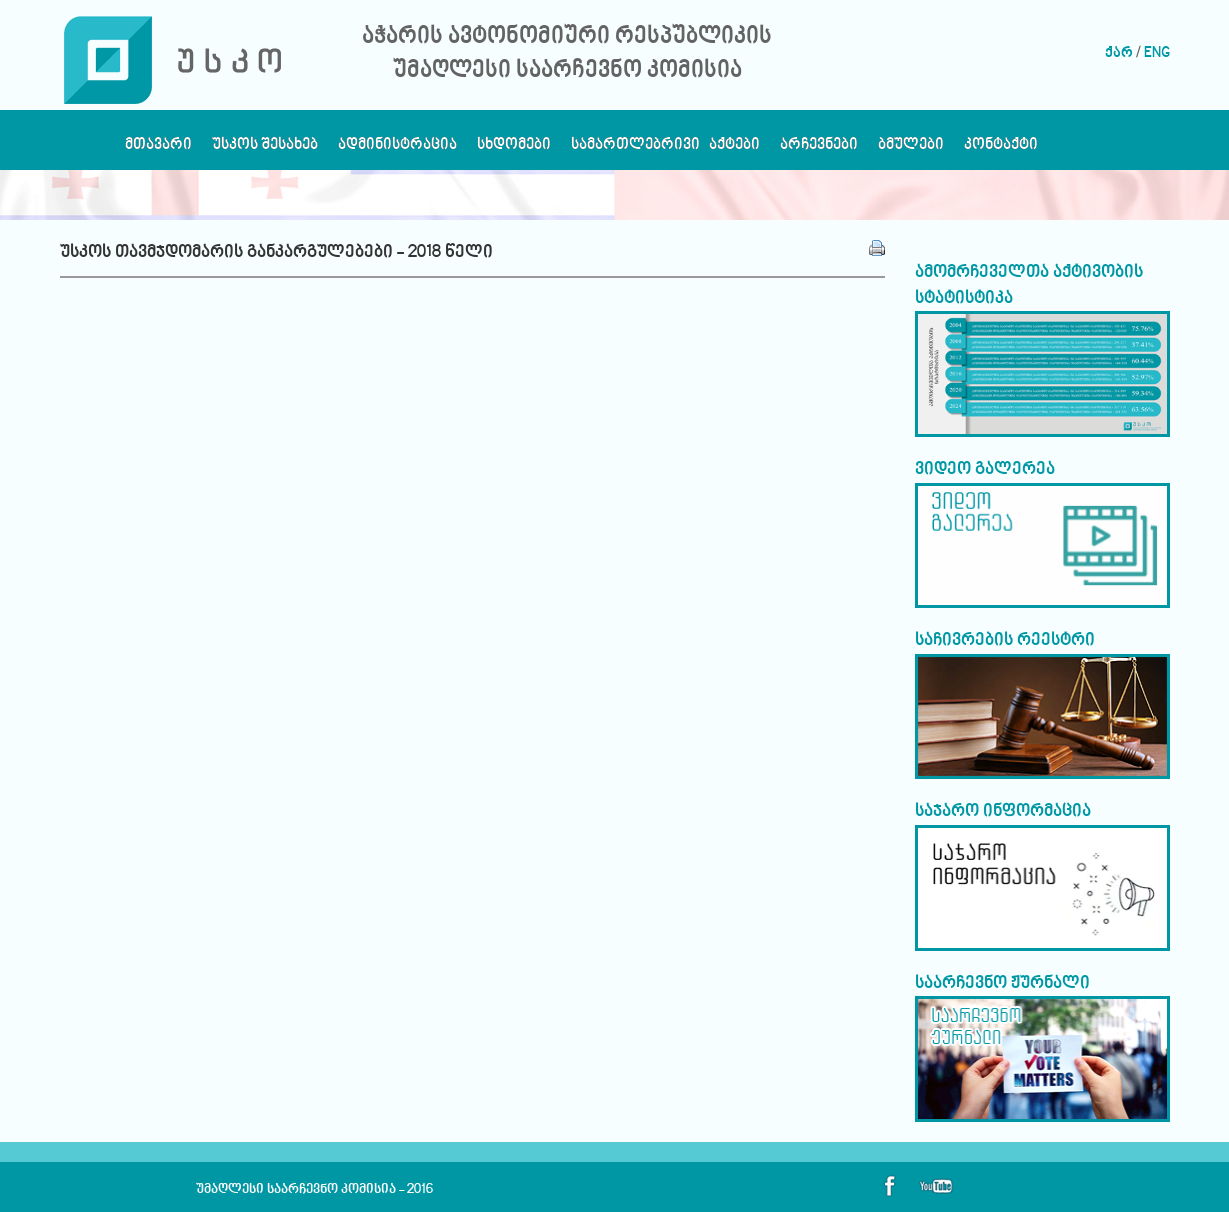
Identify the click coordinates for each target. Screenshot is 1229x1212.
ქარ (1119, 53)
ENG (1157, 53)
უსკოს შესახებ (265, 149)
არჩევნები (819, 149)
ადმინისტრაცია (397, 149)
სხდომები (514, 149)
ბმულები (911, 149)
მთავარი (158, 149)
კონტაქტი (1001, 149)
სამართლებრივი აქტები (665, 149)
